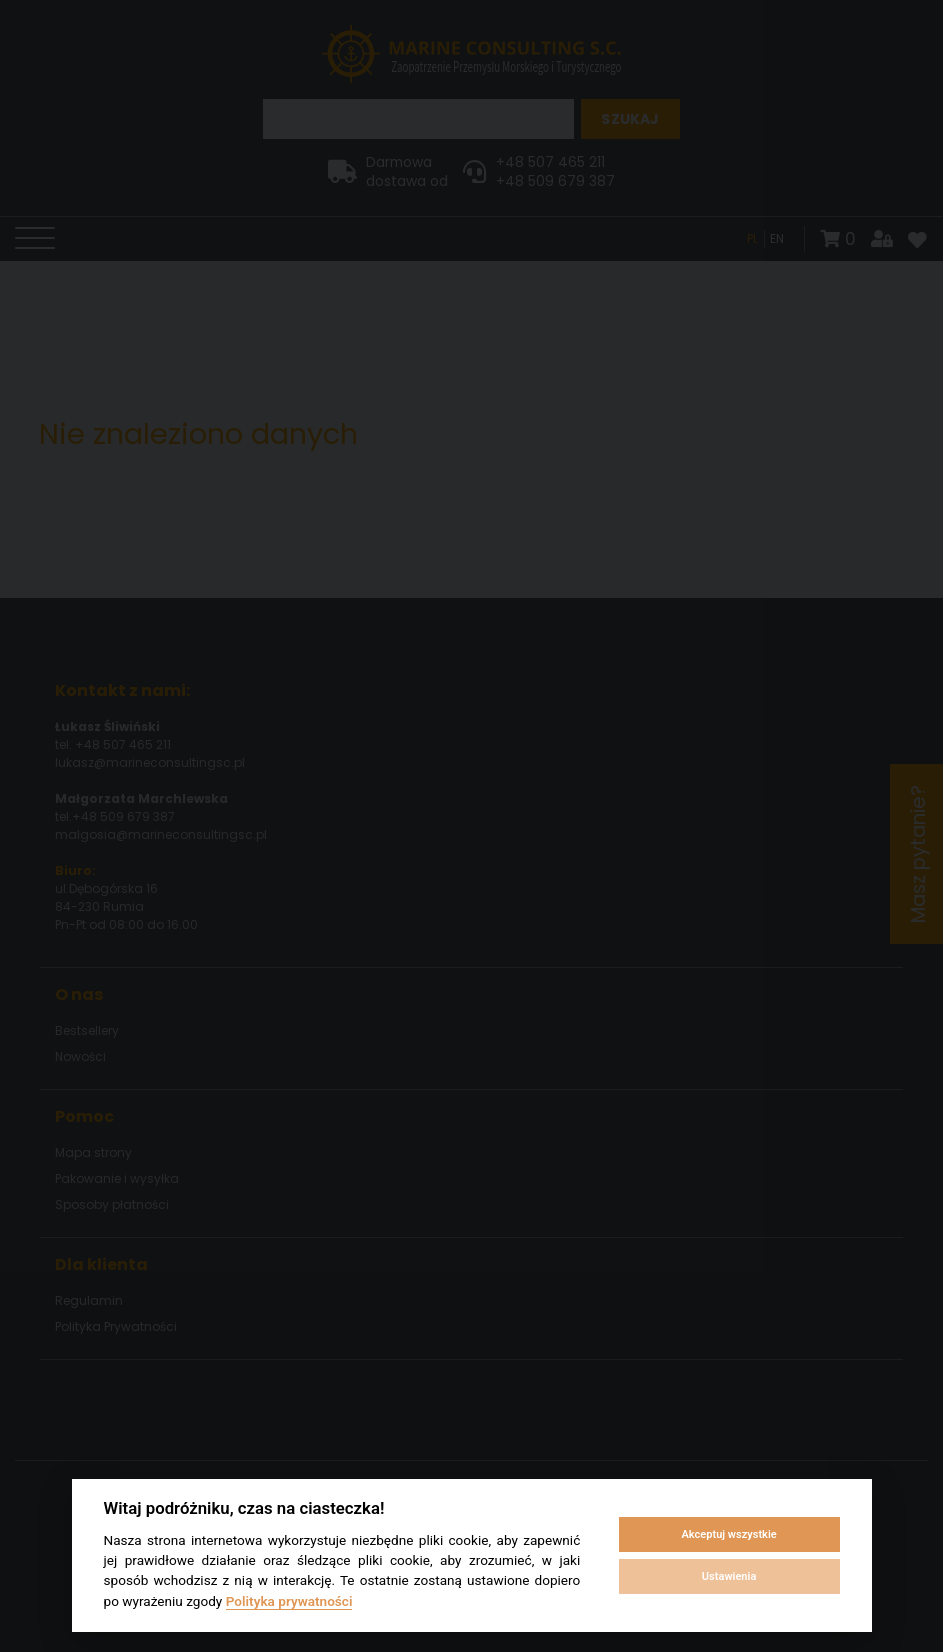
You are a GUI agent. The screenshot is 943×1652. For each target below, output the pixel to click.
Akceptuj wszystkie (728, 1534)
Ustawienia (729, 1576)
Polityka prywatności (289, 1601)
